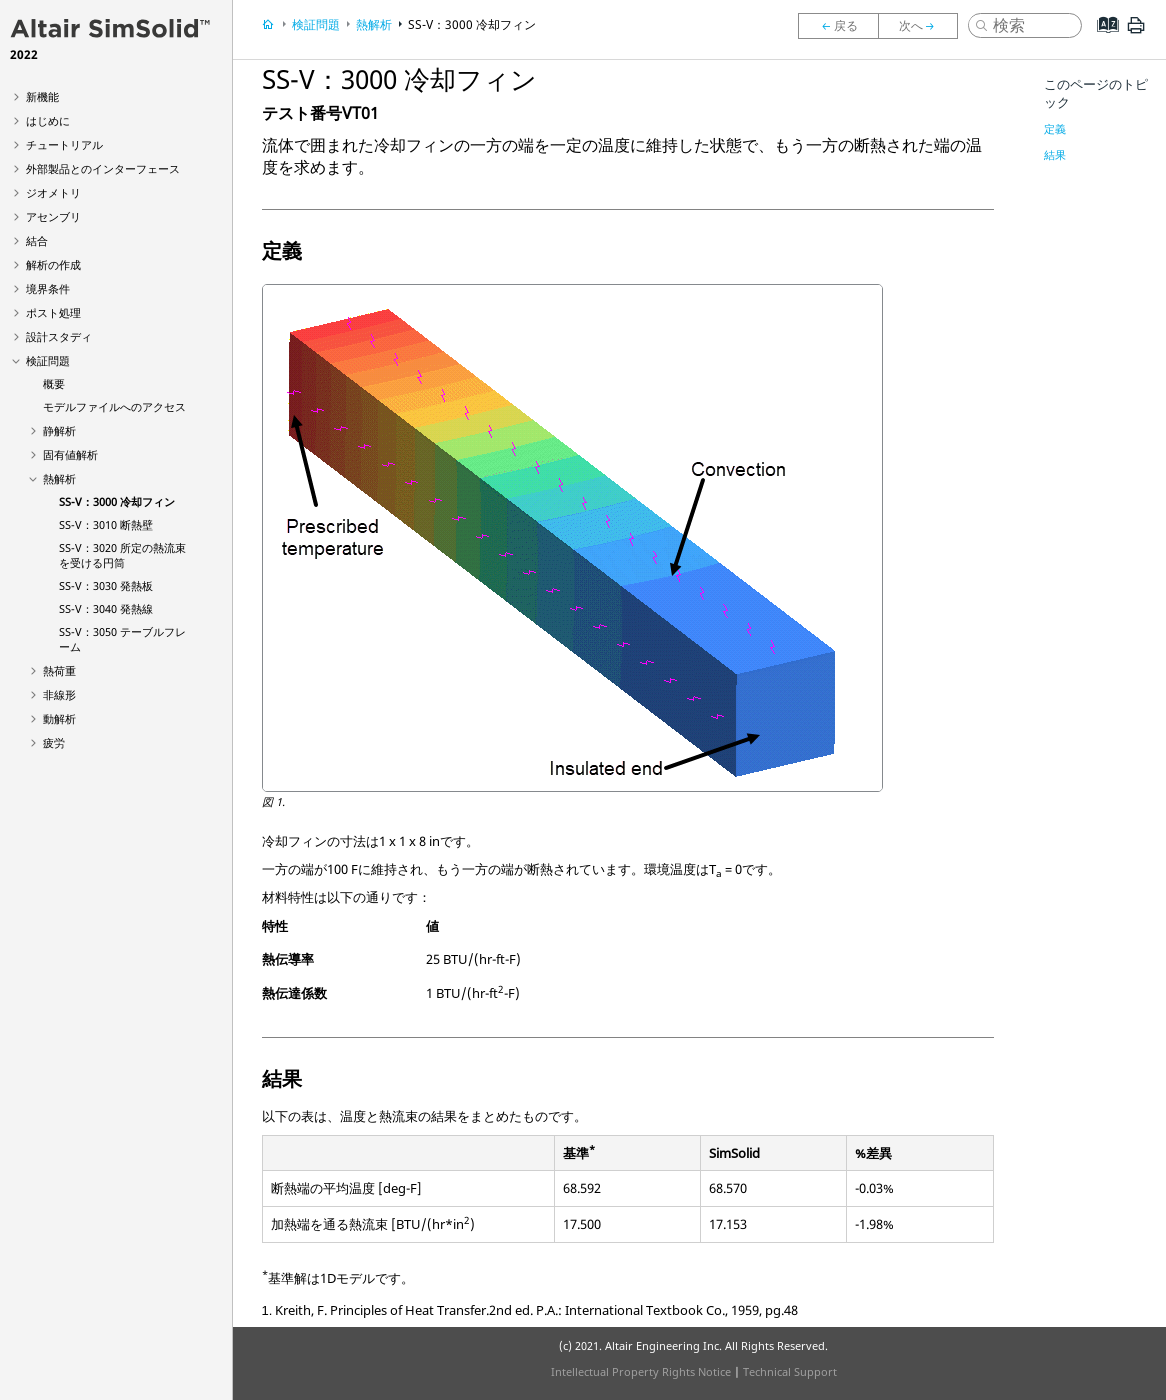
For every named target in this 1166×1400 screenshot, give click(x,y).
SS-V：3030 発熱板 (106, 585)
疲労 (54, 742)
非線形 (59, 694)
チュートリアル (64, 144)
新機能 (42, 96)
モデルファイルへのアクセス (114, 406)
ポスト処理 (53, 312)
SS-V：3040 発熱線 (106, 608)
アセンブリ (53, 216)
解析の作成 (53, 264)
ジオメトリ (53, 192)
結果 (1055, 154)
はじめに (48, 120)
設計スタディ (59, 336)
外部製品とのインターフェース (103, 168)
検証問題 (48, 360)
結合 (37, 240)
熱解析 (59, 478)
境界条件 (48, 288)
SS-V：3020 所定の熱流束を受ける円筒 (122, 555)
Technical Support (790, 1371)
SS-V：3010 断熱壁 (106, 524)
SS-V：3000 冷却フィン (117, 501)
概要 (54, 383)
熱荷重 (59, 670)
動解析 (59, 718)
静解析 (59, 430)
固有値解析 (70, 454)
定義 (1055, 128)
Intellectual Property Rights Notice (641, 1371)
